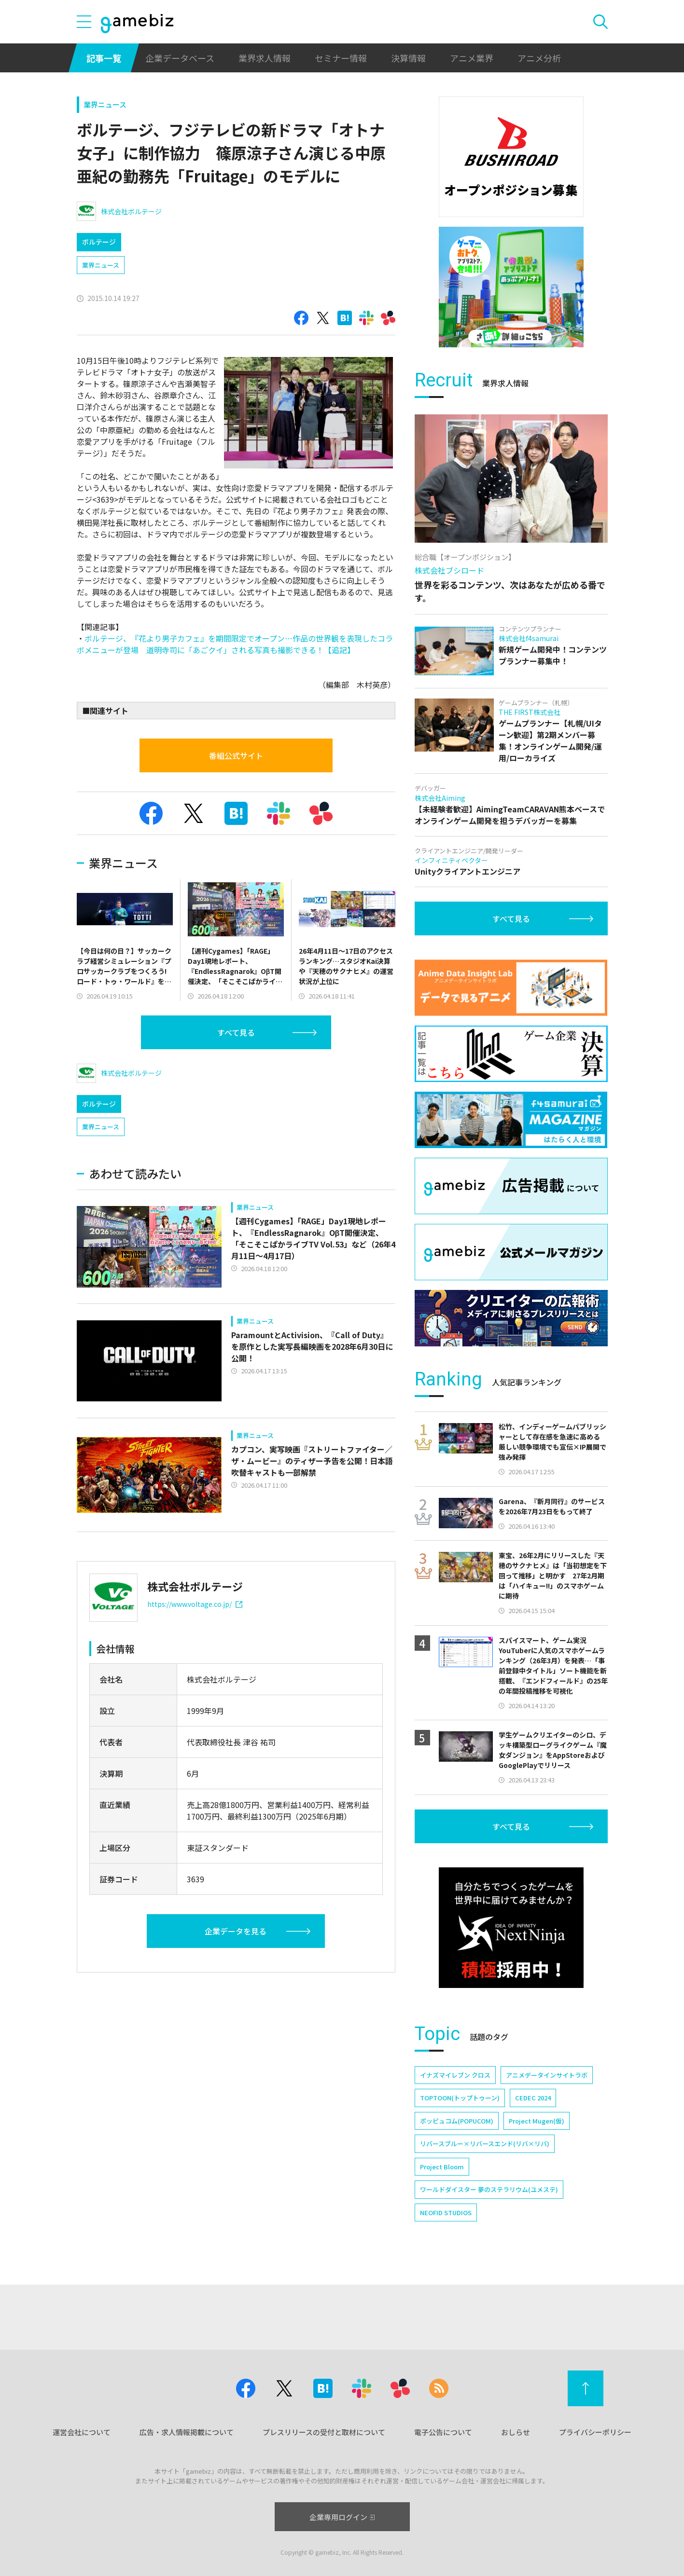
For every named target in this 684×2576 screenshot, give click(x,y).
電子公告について (443, 2432)
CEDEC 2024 (533, 2097)
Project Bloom (442, 2166)
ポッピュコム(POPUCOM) (456, 2120)
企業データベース (179, 58)
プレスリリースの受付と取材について (324, 2432)
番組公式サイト (236, 755)
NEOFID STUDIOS (446, 2212)
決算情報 (408, 58)
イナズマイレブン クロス (455, 2075)
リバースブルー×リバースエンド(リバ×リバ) (484, 2143)
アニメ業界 (471, 58)
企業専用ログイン (342, 2517)
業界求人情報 (264, 58)
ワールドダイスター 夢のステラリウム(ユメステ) (489, 2189)
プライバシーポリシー (595, 2432)
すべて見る (236, 1032)
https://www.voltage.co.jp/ (194, 1604)
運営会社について (82, 2432)
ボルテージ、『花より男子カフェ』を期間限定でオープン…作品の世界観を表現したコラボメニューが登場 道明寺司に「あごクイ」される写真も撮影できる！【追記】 (235, 644)
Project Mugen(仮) (536, 2120)
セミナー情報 (341, 58)
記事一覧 (103, 58)
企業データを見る (235, 1931)
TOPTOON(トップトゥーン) (460, 2097)
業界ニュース (105, 104)
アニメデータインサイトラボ (546, 2075)
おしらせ (515, 2432)
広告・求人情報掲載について (187, 2432)
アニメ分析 (539, 58)
